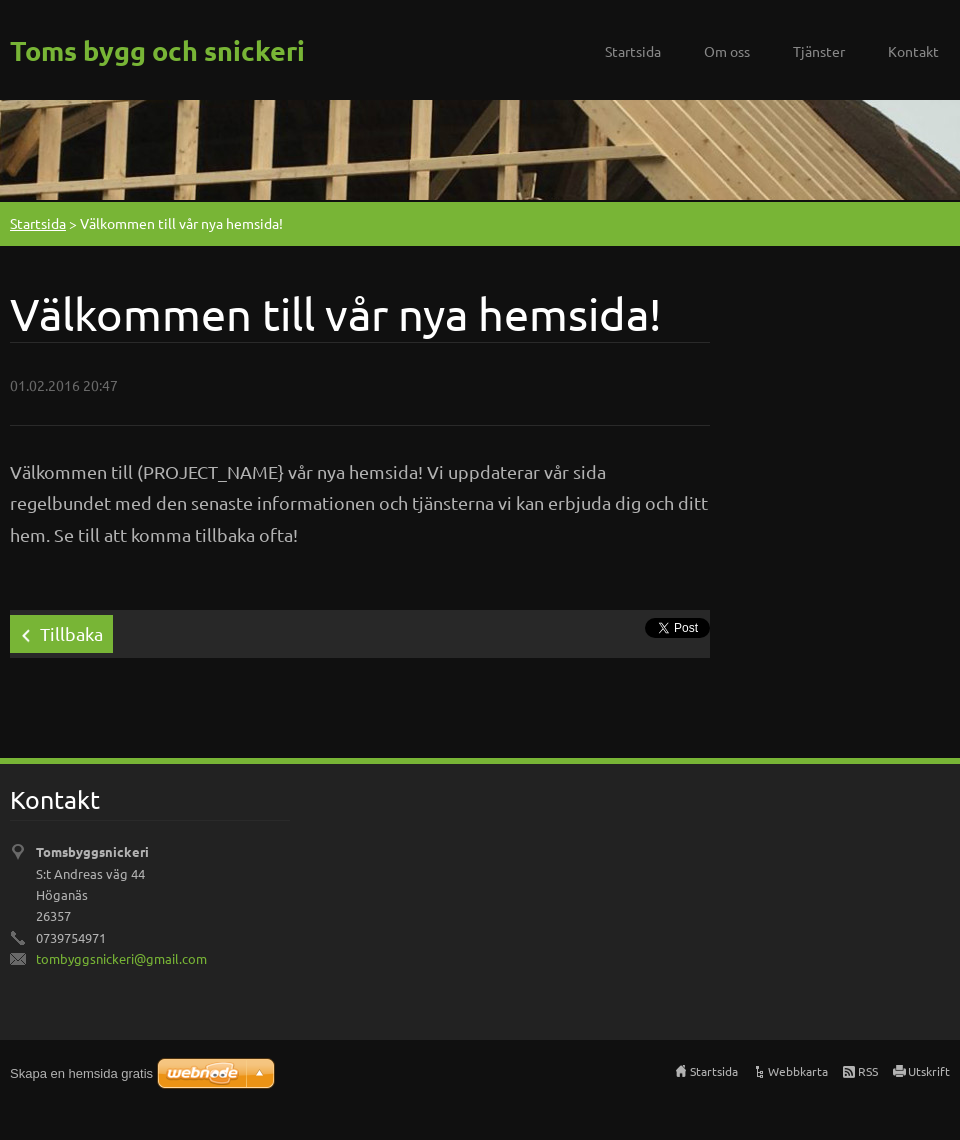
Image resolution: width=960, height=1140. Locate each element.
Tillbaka (71, 633)
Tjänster (819, 51)
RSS (868, 1071)
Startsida (633, 51)
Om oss (727, 51)
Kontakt (913, 51)
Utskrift (929, 1071)
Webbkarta (798, 1071)
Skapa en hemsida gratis (81, 1073)
